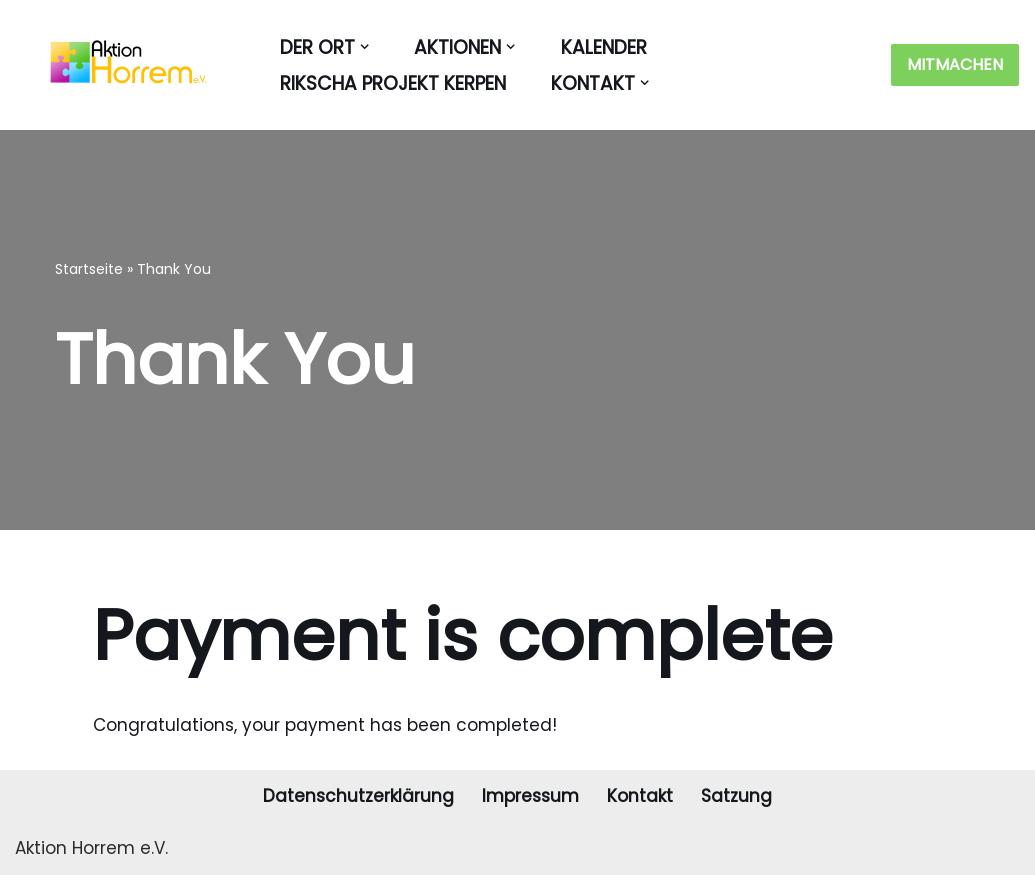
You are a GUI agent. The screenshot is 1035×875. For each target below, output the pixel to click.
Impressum (530, 796)
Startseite (89, 269)
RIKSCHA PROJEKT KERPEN (393, 83)
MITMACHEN (955, 64)
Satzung (736, 796)
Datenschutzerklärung (358, 796)
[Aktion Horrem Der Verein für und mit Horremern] (120, 65)
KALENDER (604, 47)
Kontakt (640, 796)
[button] (364, 46)
